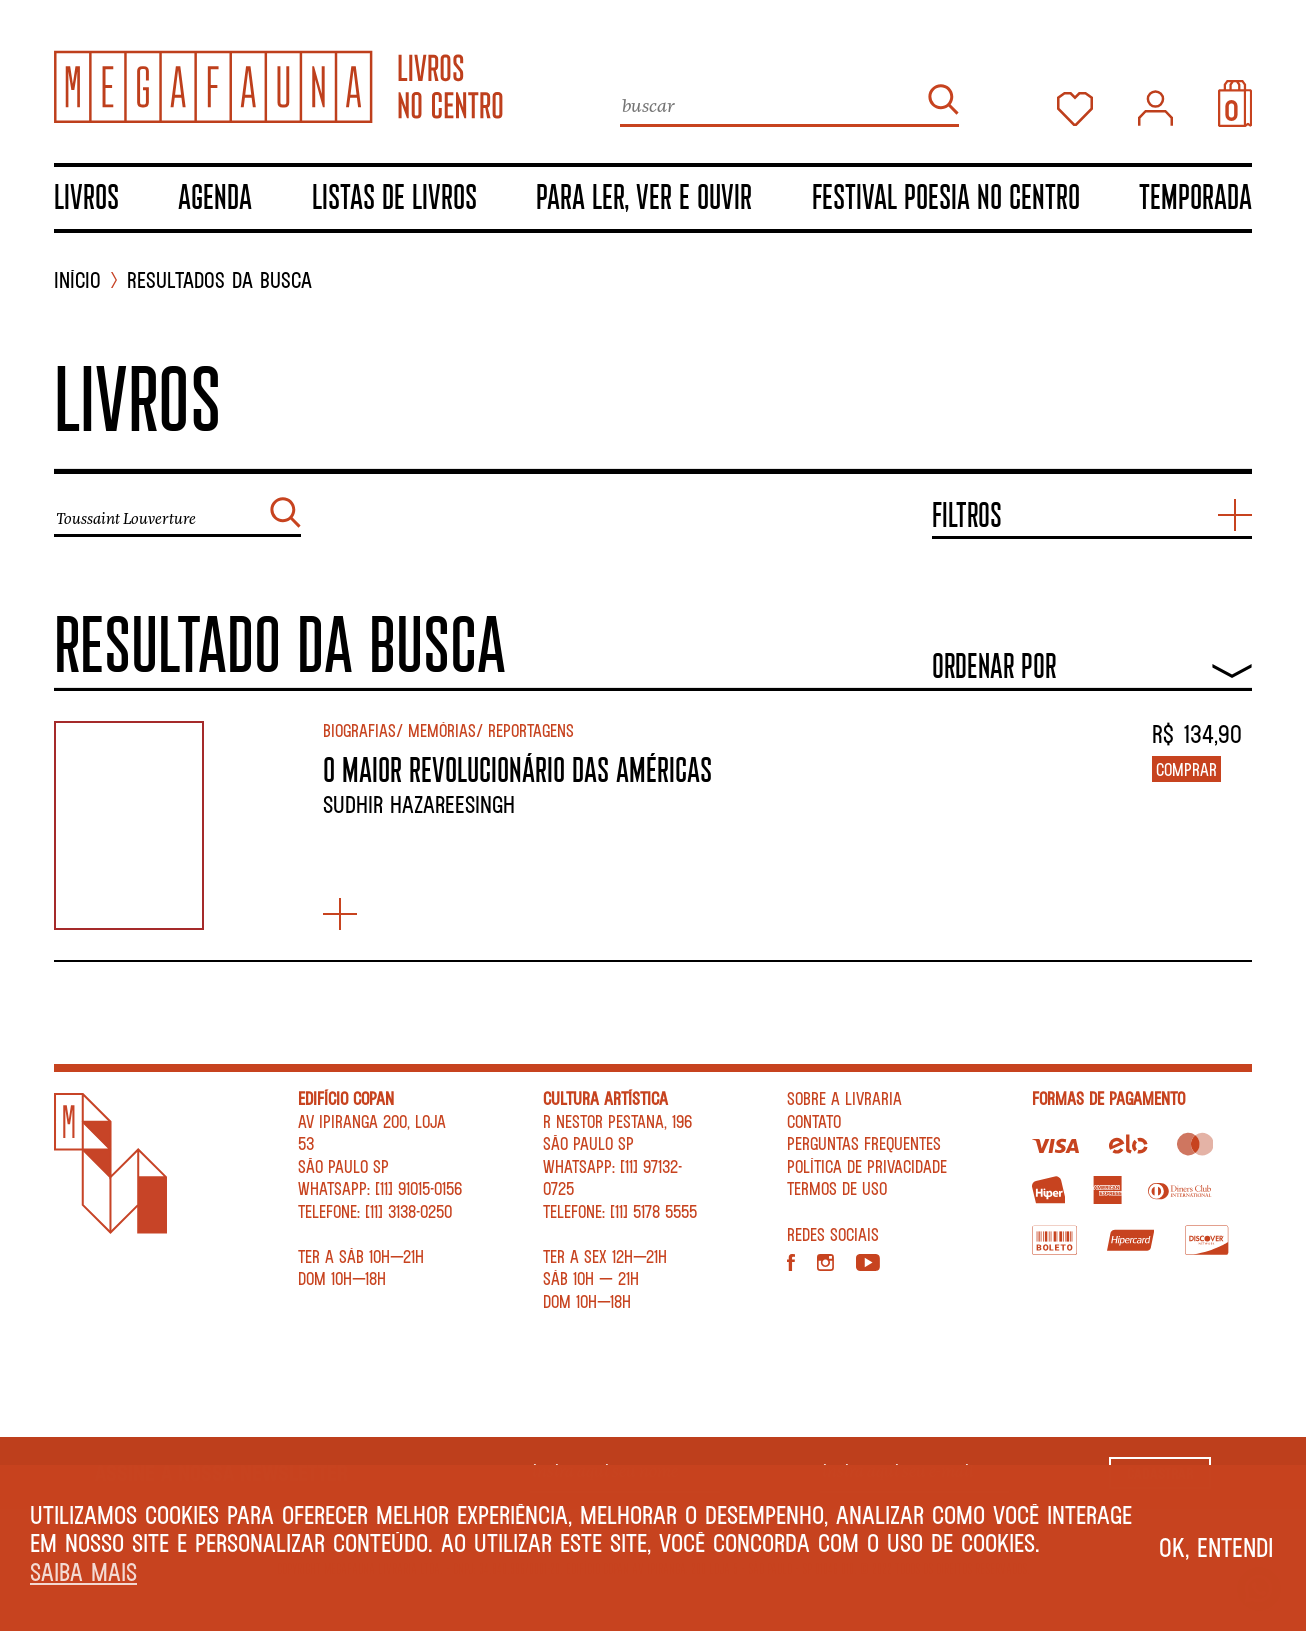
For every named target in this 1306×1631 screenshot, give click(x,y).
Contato (814, 1121)
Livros (86, 196)
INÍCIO (77, 280)
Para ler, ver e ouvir (644, 196)
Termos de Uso (837, 1188)
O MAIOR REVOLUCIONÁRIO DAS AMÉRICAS (517, 769)
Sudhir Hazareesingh (419, 804)
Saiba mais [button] (83, 1571)
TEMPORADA (1195, 196)
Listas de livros (394, 196)
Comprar (1186, 769)
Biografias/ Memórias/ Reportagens (448, 730)
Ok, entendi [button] (1216, 1547)
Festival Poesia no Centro (946, 196)
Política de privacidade (867, 1166)
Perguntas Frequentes (864, 1143)
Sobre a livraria (844, 1098)
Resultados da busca (219, 280)
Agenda (215, 196)
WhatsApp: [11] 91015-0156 (380, 1188)
